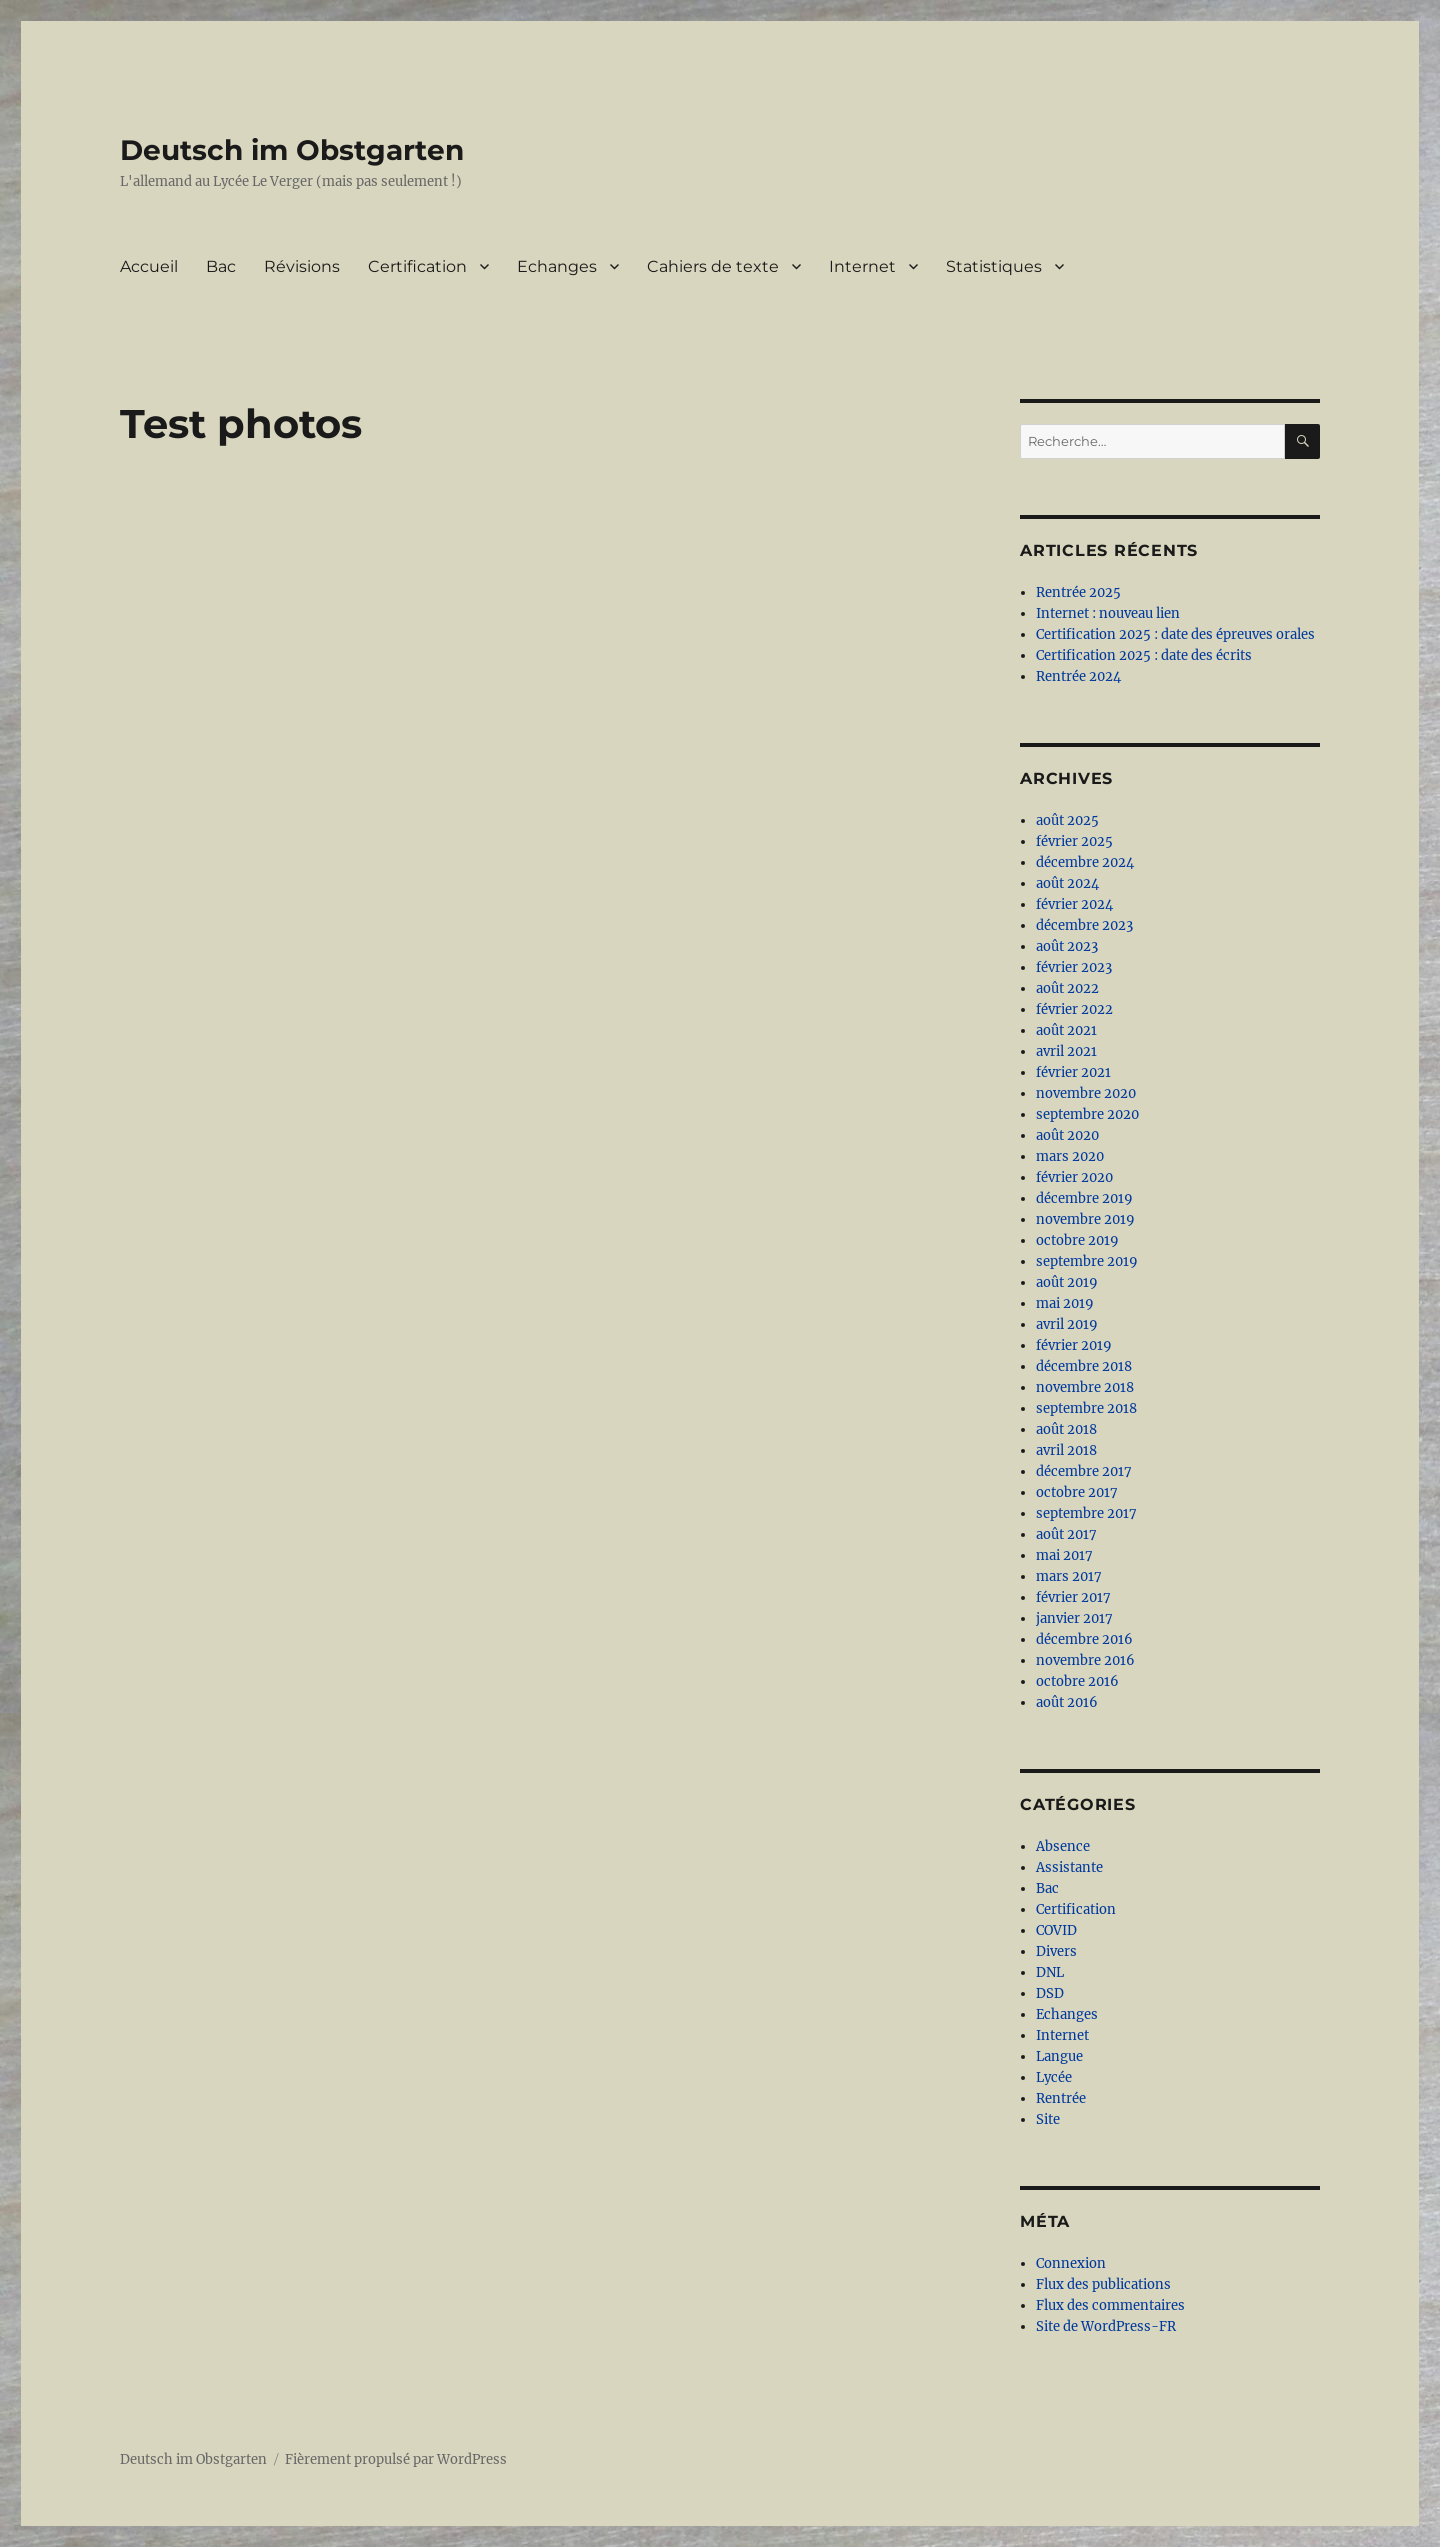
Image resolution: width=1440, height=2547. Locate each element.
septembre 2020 (1087, 1114)
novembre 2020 (1086, 1093)
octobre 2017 (1077, 1492)
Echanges (557, 266)
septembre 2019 (1087, 1261)
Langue (1059, 2056)
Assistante (1069, 1867)
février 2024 (1074, 904)
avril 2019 (1067, 1324)
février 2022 (1074, 1009)
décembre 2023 (1084, 925)
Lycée (1054, 2077)
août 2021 (1066, 1030)
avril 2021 (1066, 1051)
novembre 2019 (1085, 1219)
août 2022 (1067, 988)
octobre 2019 (1077, 1240)
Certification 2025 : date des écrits (1144, 655)
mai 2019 (1065, 1303)
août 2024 (1067, 883)
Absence (1063, 1846)
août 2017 (1066, 1534)
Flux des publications (1103, 2284)
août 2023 (1067, 946)
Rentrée (1061, 2098)
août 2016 (1067, 1702)
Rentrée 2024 (1078, 676)
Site (1048, 2119)
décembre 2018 (1084, 1366)
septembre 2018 (1086, 1408)
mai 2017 (1064, 1555)
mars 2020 (1070, 1156)
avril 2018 (1066, 1450)
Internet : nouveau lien (1108, 613)
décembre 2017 (1084, 1471)
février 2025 (1074, 841)
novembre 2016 (1085, 1660)
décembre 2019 (1084, 1198)
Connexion (1071, 2263)
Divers (1056, 1951)
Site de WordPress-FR (1106, 2326)
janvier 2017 (1074, 1618)
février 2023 (1074, 967)
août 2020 (1067, 1135)
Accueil (149, 266)
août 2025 (1067, 820)
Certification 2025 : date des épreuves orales (1175, 634)
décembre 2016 (1084, 1639)
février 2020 (1074, 1177)
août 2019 (1067, 1282)
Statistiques (994, 266)
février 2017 (1073, 1597)
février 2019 (1074, 1345)
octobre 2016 (1077, 1681)
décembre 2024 (1085, 862)
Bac (221, 266)
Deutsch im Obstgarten (292, 150)
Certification (417, 266)
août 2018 (1066, 1429)
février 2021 (1073, 1072)
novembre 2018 (1085, 1387)
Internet (862, 266)
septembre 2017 (1086, 1513)
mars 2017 (1069, 1576)
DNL (1050, 1972)
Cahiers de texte (713, 266)
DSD (1050, 1993)
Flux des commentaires (1110, 2305)
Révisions (302, 266)
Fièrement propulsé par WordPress (396, 2459)
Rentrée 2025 (1078, 592)
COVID (1056, 1930)
